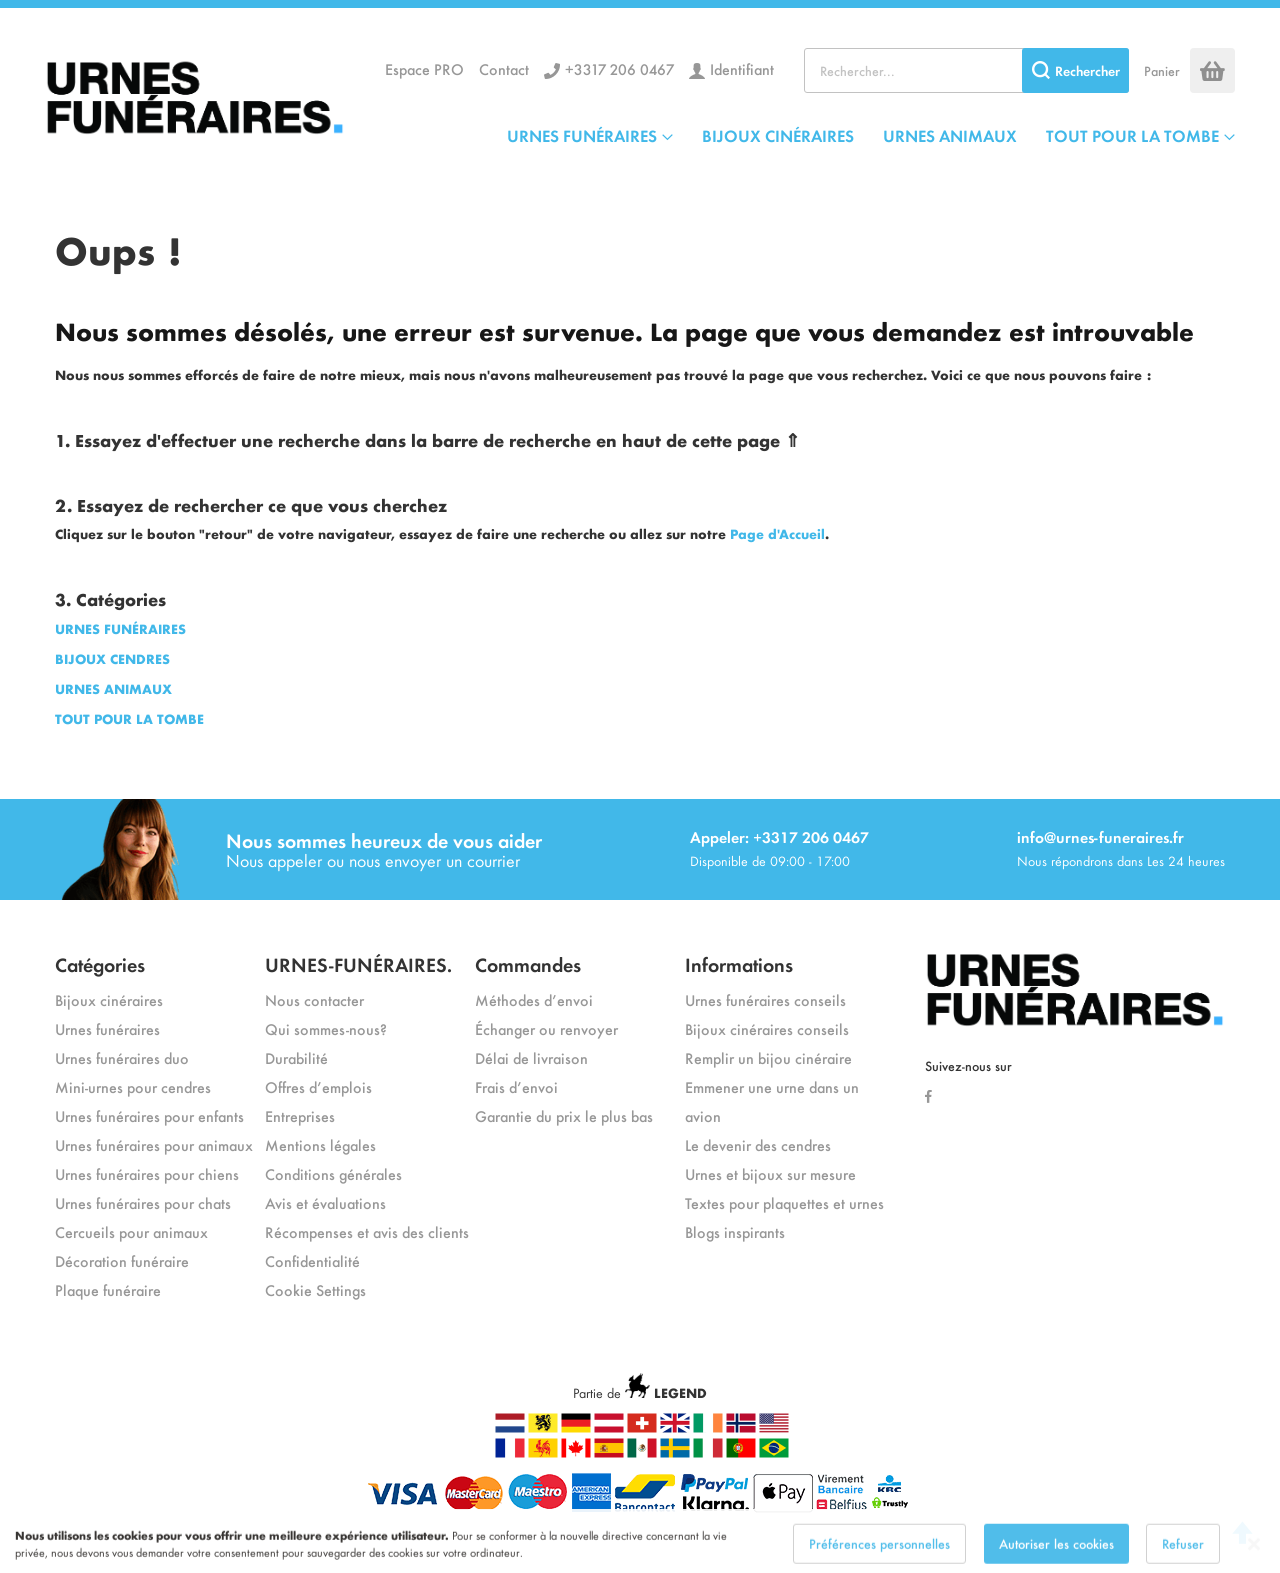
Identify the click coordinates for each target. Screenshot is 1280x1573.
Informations (739, 963)
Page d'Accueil (777, 533)
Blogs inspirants (735, 1231)
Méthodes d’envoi (534, 999)
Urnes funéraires (107, 1028)
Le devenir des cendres (758, 1144)
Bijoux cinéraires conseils (767, 1028)
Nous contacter (314, 999)
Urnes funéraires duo (122, 1057)
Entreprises (300, 1115)
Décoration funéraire (122, 1260)
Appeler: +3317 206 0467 (779, 836)
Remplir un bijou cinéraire (768, 1057)
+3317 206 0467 (619, 68)
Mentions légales (320, 1144)
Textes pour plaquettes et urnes (784, 1202)
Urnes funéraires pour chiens (147, 1173)
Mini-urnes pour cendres (133, 1086)
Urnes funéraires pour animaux (154, 1144)
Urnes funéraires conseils (765, 999)
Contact (504, 68)
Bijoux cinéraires (109, 999)
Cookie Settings (315, 1289)
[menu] (871, 135)
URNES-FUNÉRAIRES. (358, 963)
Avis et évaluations (325, 1202)
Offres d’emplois (318, 1086)
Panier (1162, 70)
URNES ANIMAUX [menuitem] (950, 135)
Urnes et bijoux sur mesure (770, 1173)
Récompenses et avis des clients (367, 1231)
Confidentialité (312, 1260)
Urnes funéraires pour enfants (149, 1115)
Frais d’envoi (516, 1086)
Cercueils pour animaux (131, 1231)
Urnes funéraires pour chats (143, 1202)
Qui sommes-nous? (326, 1028)
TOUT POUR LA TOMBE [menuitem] (1132, 135)
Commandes (528, 963)
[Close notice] (1254, 1557)
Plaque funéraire (108, 1289)
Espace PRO (424, 68)
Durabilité (296, 1057)
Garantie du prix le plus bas (564, 1115)
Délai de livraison (531, 1057)
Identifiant (742, 68)
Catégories (100, 963)
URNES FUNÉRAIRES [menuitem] (582, 135)
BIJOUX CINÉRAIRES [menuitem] (778, 135)
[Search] (1075, 70)
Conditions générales (333, 1173)
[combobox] (966, 70)
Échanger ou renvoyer (546, 1028)
